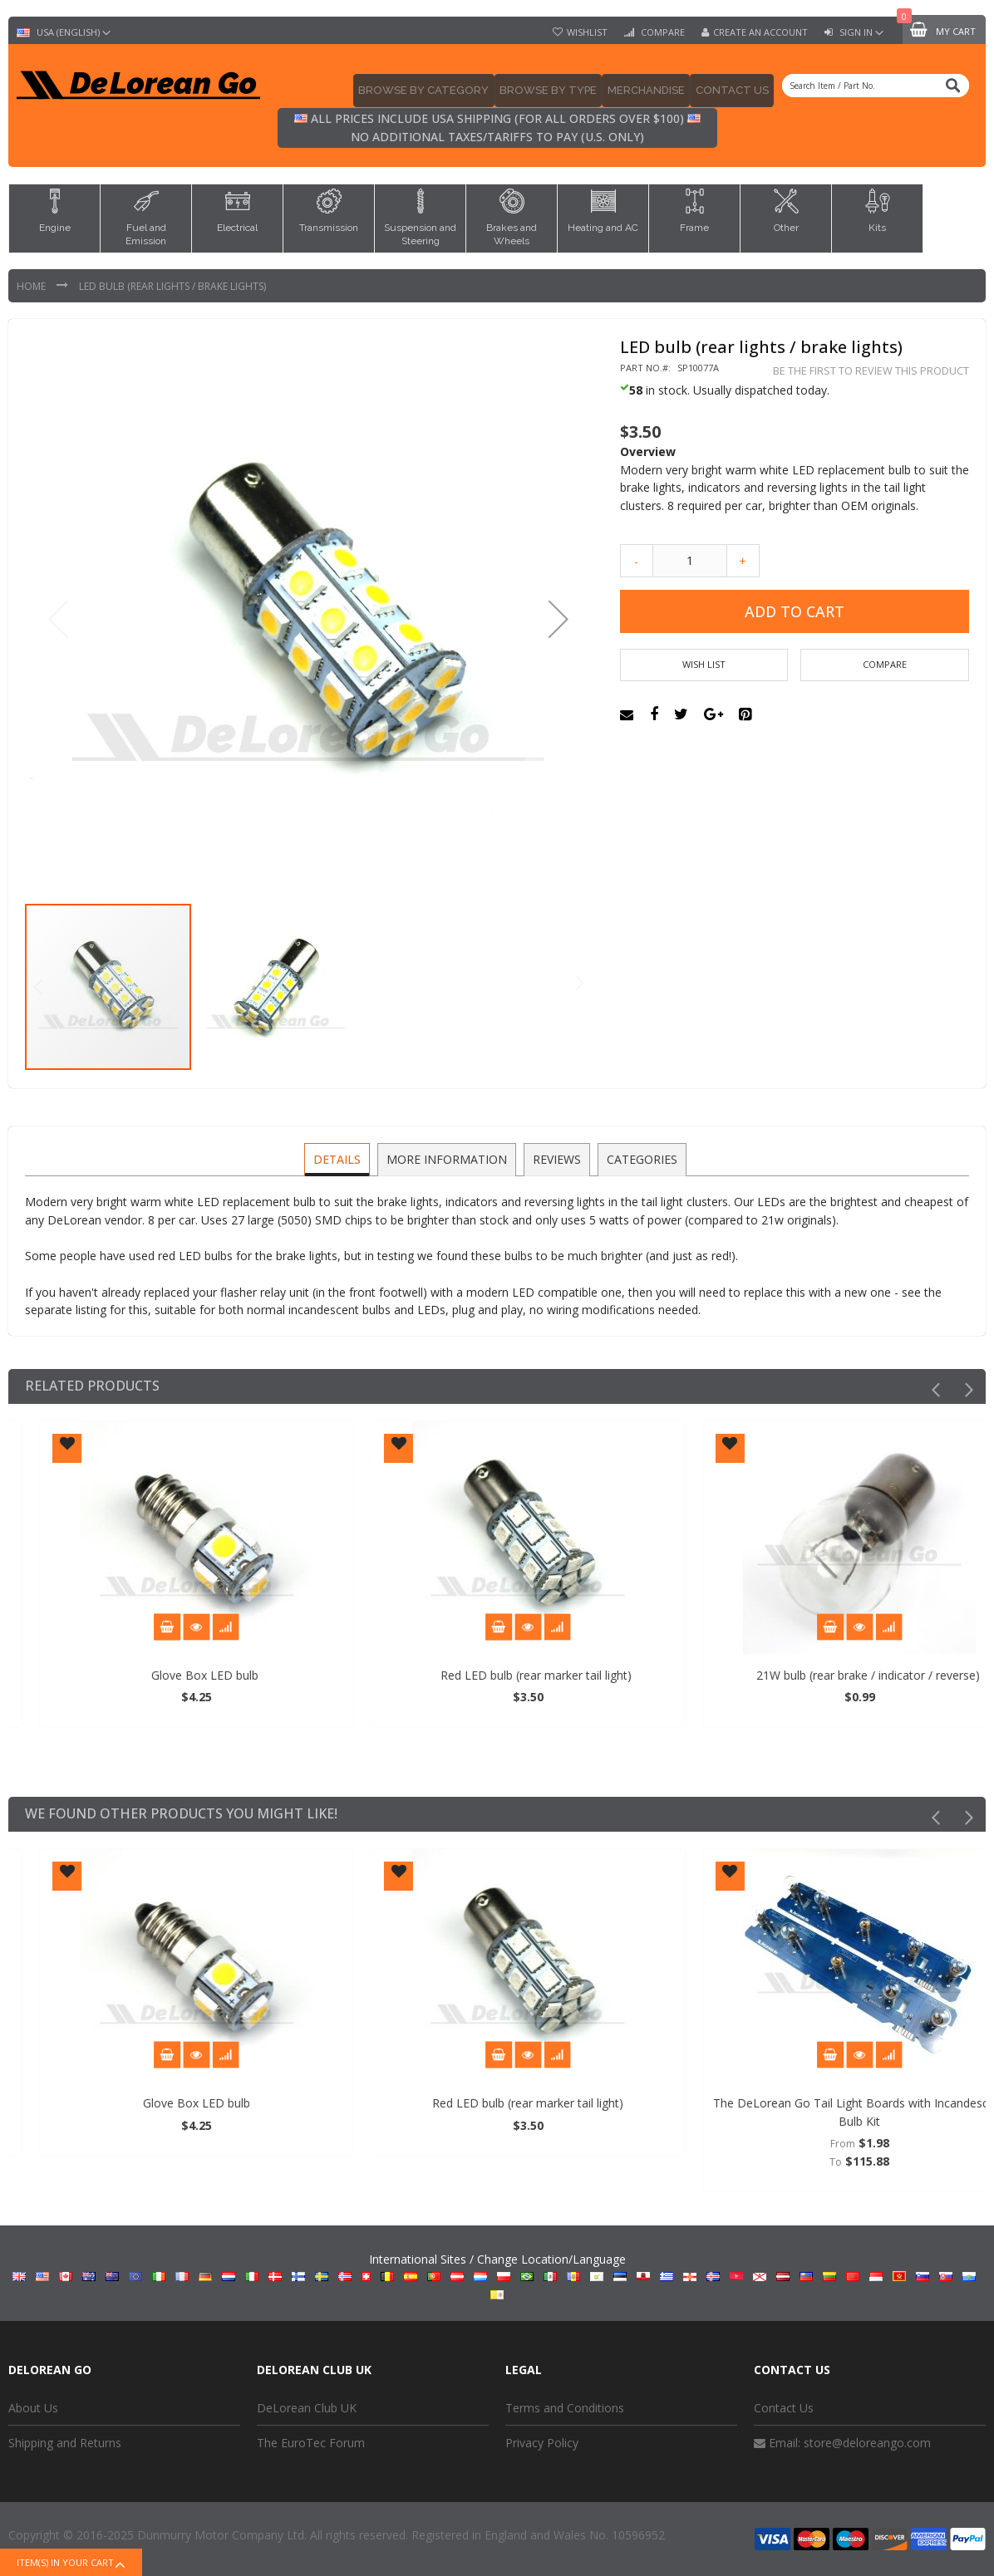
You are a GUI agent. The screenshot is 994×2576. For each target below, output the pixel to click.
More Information (447, 1158)
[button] (558, 619)
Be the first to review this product (871, 371)
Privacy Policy (541, 2443)
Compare (661, 32)
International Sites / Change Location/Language (497, 2275)
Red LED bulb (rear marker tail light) (805, 1675)
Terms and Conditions (564, 2408)
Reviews (556, 1158)
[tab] (339, 1159)
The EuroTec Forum (311, 2443)
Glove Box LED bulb (474, 1675)
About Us (33, 2408)
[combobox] (875, 85)
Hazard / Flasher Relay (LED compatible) (142, 1675)
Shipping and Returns (64, 2443)
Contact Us (784, 2408)
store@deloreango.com (867, 2443)
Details (339, 1158)
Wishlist (587, 32)
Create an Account (760, 32)
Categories (639, 1158)
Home (32, 286)
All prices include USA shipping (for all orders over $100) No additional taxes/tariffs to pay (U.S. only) (497, 127)
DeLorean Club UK (307, 2408)
